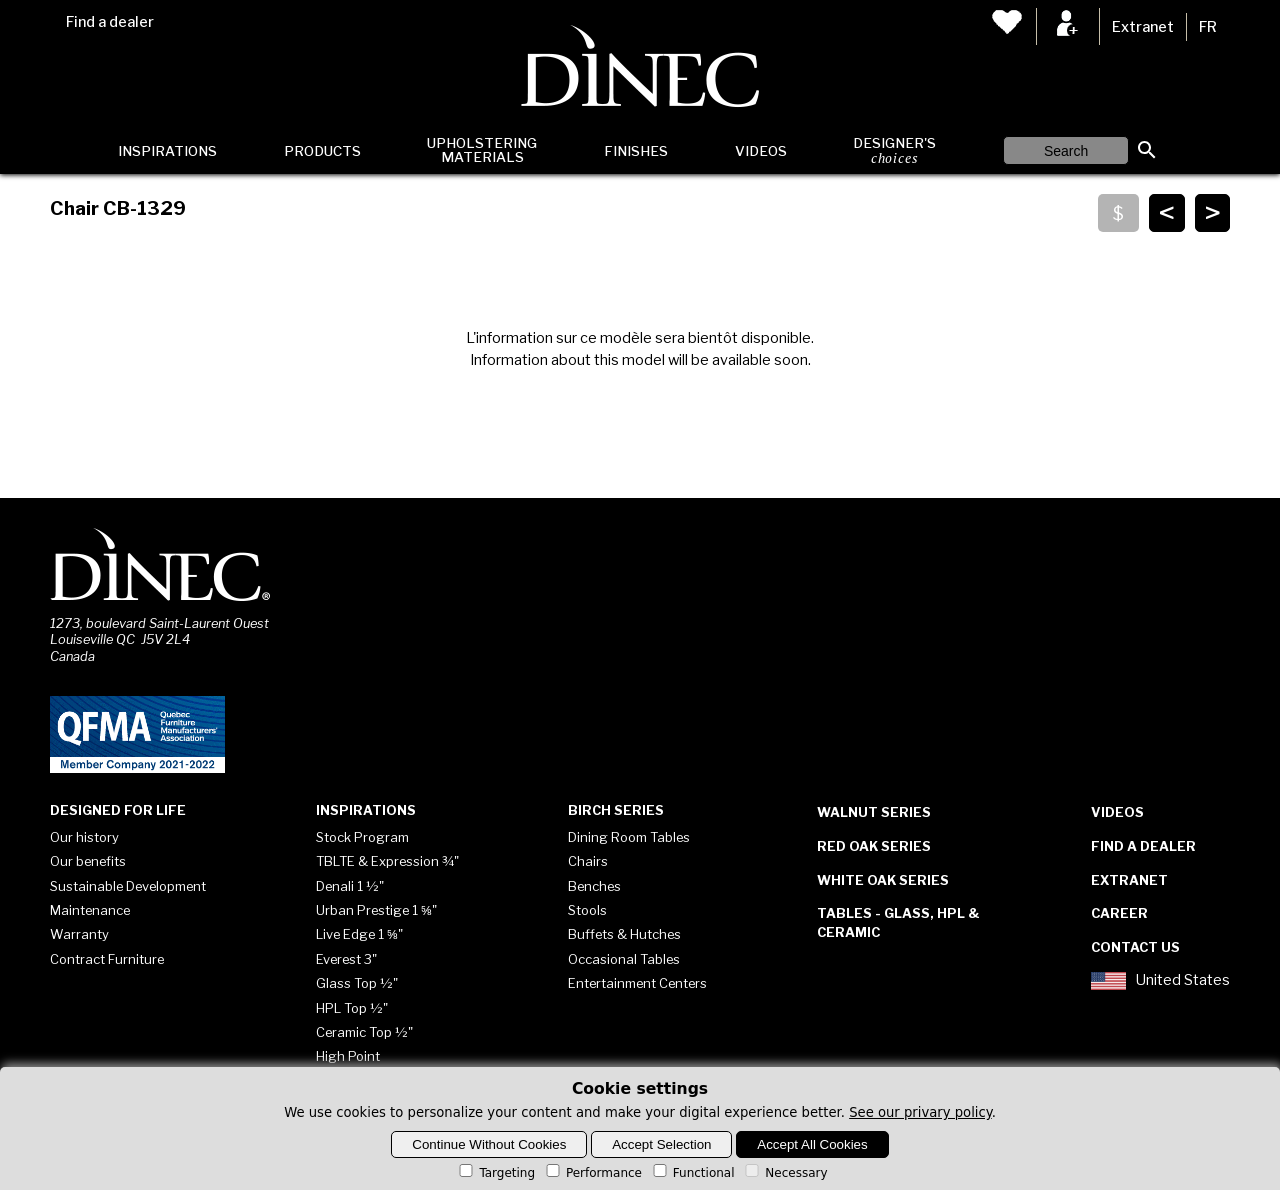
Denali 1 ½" (350, 886)
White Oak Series (883, 880)
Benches (594, 886)
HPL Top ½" (352, 1008)
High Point (348, 1056)
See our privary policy (920, 1112)
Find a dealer (110, 22)
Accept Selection (661, 1144)
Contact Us (1135, 947)
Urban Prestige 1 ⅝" (376, 910)
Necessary (784, 1173)
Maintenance (90, 910)
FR (1208, 27)
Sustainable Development (128, 886)
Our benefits (88, 861)
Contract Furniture (107, 959)
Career (1119, 913)
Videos (761, 151)
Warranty (79, 934)
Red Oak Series (874, 846)
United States (1160, 981)
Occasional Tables (624, 959)
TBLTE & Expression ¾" (387, 861)
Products (322, 151)
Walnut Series (874, 812)
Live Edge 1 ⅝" (359, 934)
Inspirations (167, 151)
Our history (84, 837)
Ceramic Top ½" (364, 1032)
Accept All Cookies (812, 1144)
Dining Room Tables (629, 837)
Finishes (636, 151)
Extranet (1143, 27)
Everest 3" (346, 959)
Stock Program (362, 837)
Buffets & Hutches (624, 934)
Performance (592, 1173)
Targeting (495, 1173)
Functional (692, 1173)
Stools (587, 910)
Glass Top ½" (357, 983)
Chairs (588, 861)
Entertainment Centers (637, 983)
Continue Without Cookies (489, 1144)
